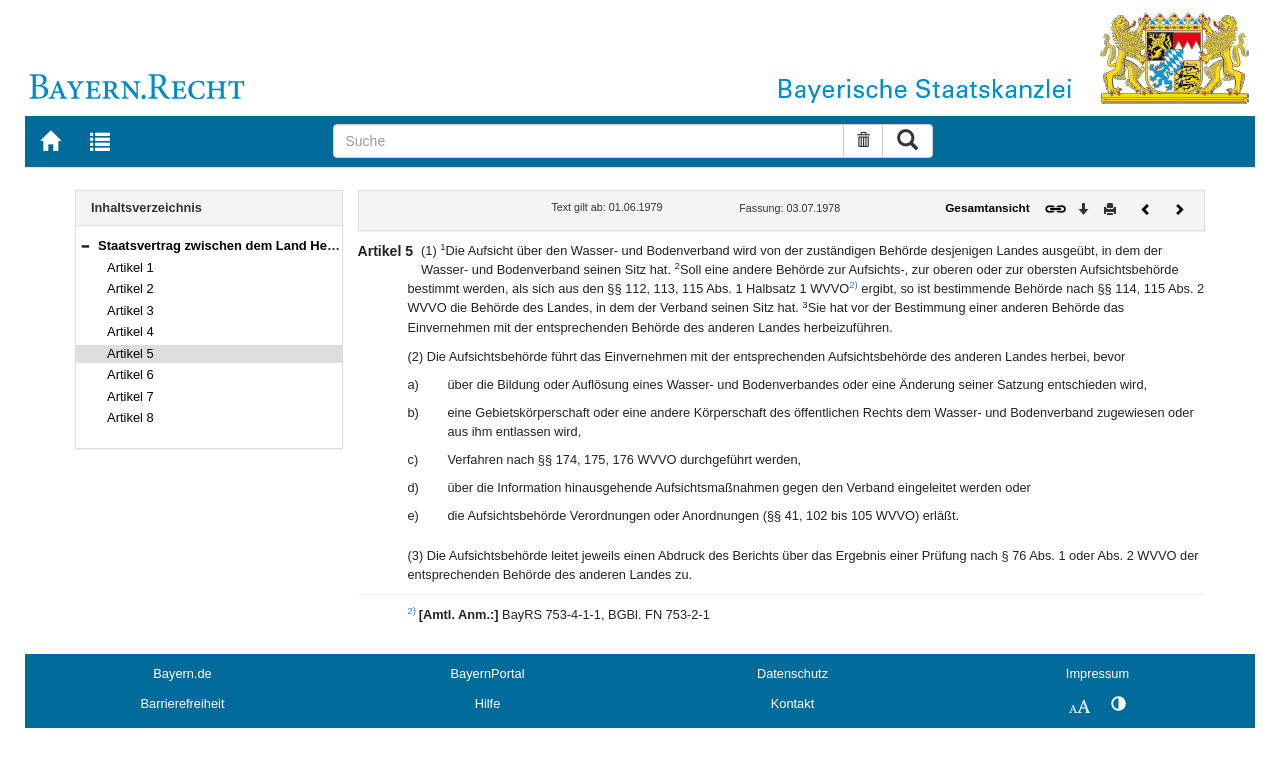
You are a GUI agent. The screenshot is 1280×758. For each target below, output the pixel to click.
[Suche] (588, 141)
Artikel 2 (130, 288)
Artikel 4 (130, 331)
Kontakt (792, 703)
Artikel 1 (130, 267)
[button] (85, 245)
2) (853, 284)
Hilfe (488, 703)
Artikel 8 (130, 417)
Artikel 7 (130, 396)
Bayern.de (182, 673)
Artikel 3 (130, 310)
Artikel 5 (130, 353)
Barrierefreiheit (183, 703)
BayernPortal (488, 673)
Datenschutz (792, 673)
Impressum (1097, 673)
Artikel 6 (130, 374)
